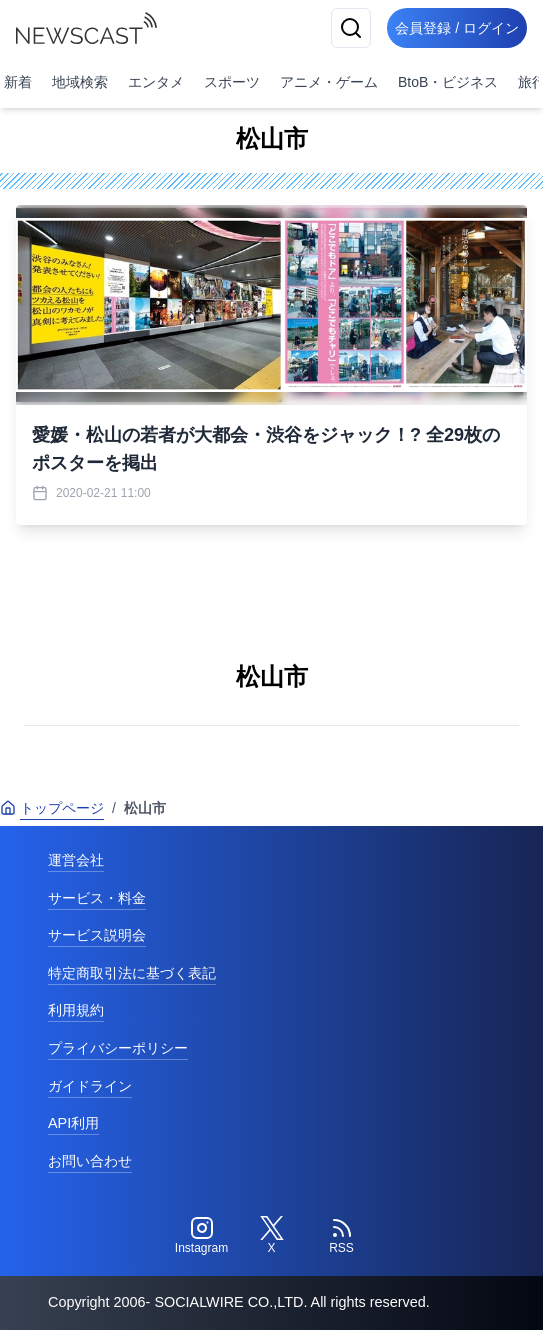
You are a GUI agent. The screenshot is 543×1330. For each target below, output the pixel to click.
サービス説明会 (97, 935)
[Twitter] (272, 1236)
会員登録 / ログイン (457, 28)
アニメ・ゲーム (329, 82)
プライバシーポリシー (118, 1048)
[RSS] (342, 1236)
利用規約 (76, 1010)
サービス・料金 (97, 898)
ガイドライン (90, 1086)
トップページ (52, 808)
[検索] (351, 28)
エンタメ (156, 82)
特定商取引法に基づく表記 (132, 973)
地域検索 (80, 82)
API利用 (73, 1123)
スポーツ (232, 82)
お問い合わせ (90, 1161)
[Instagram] (202, 1236)
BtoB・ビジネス (448, 82)
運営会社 (76, 860)
